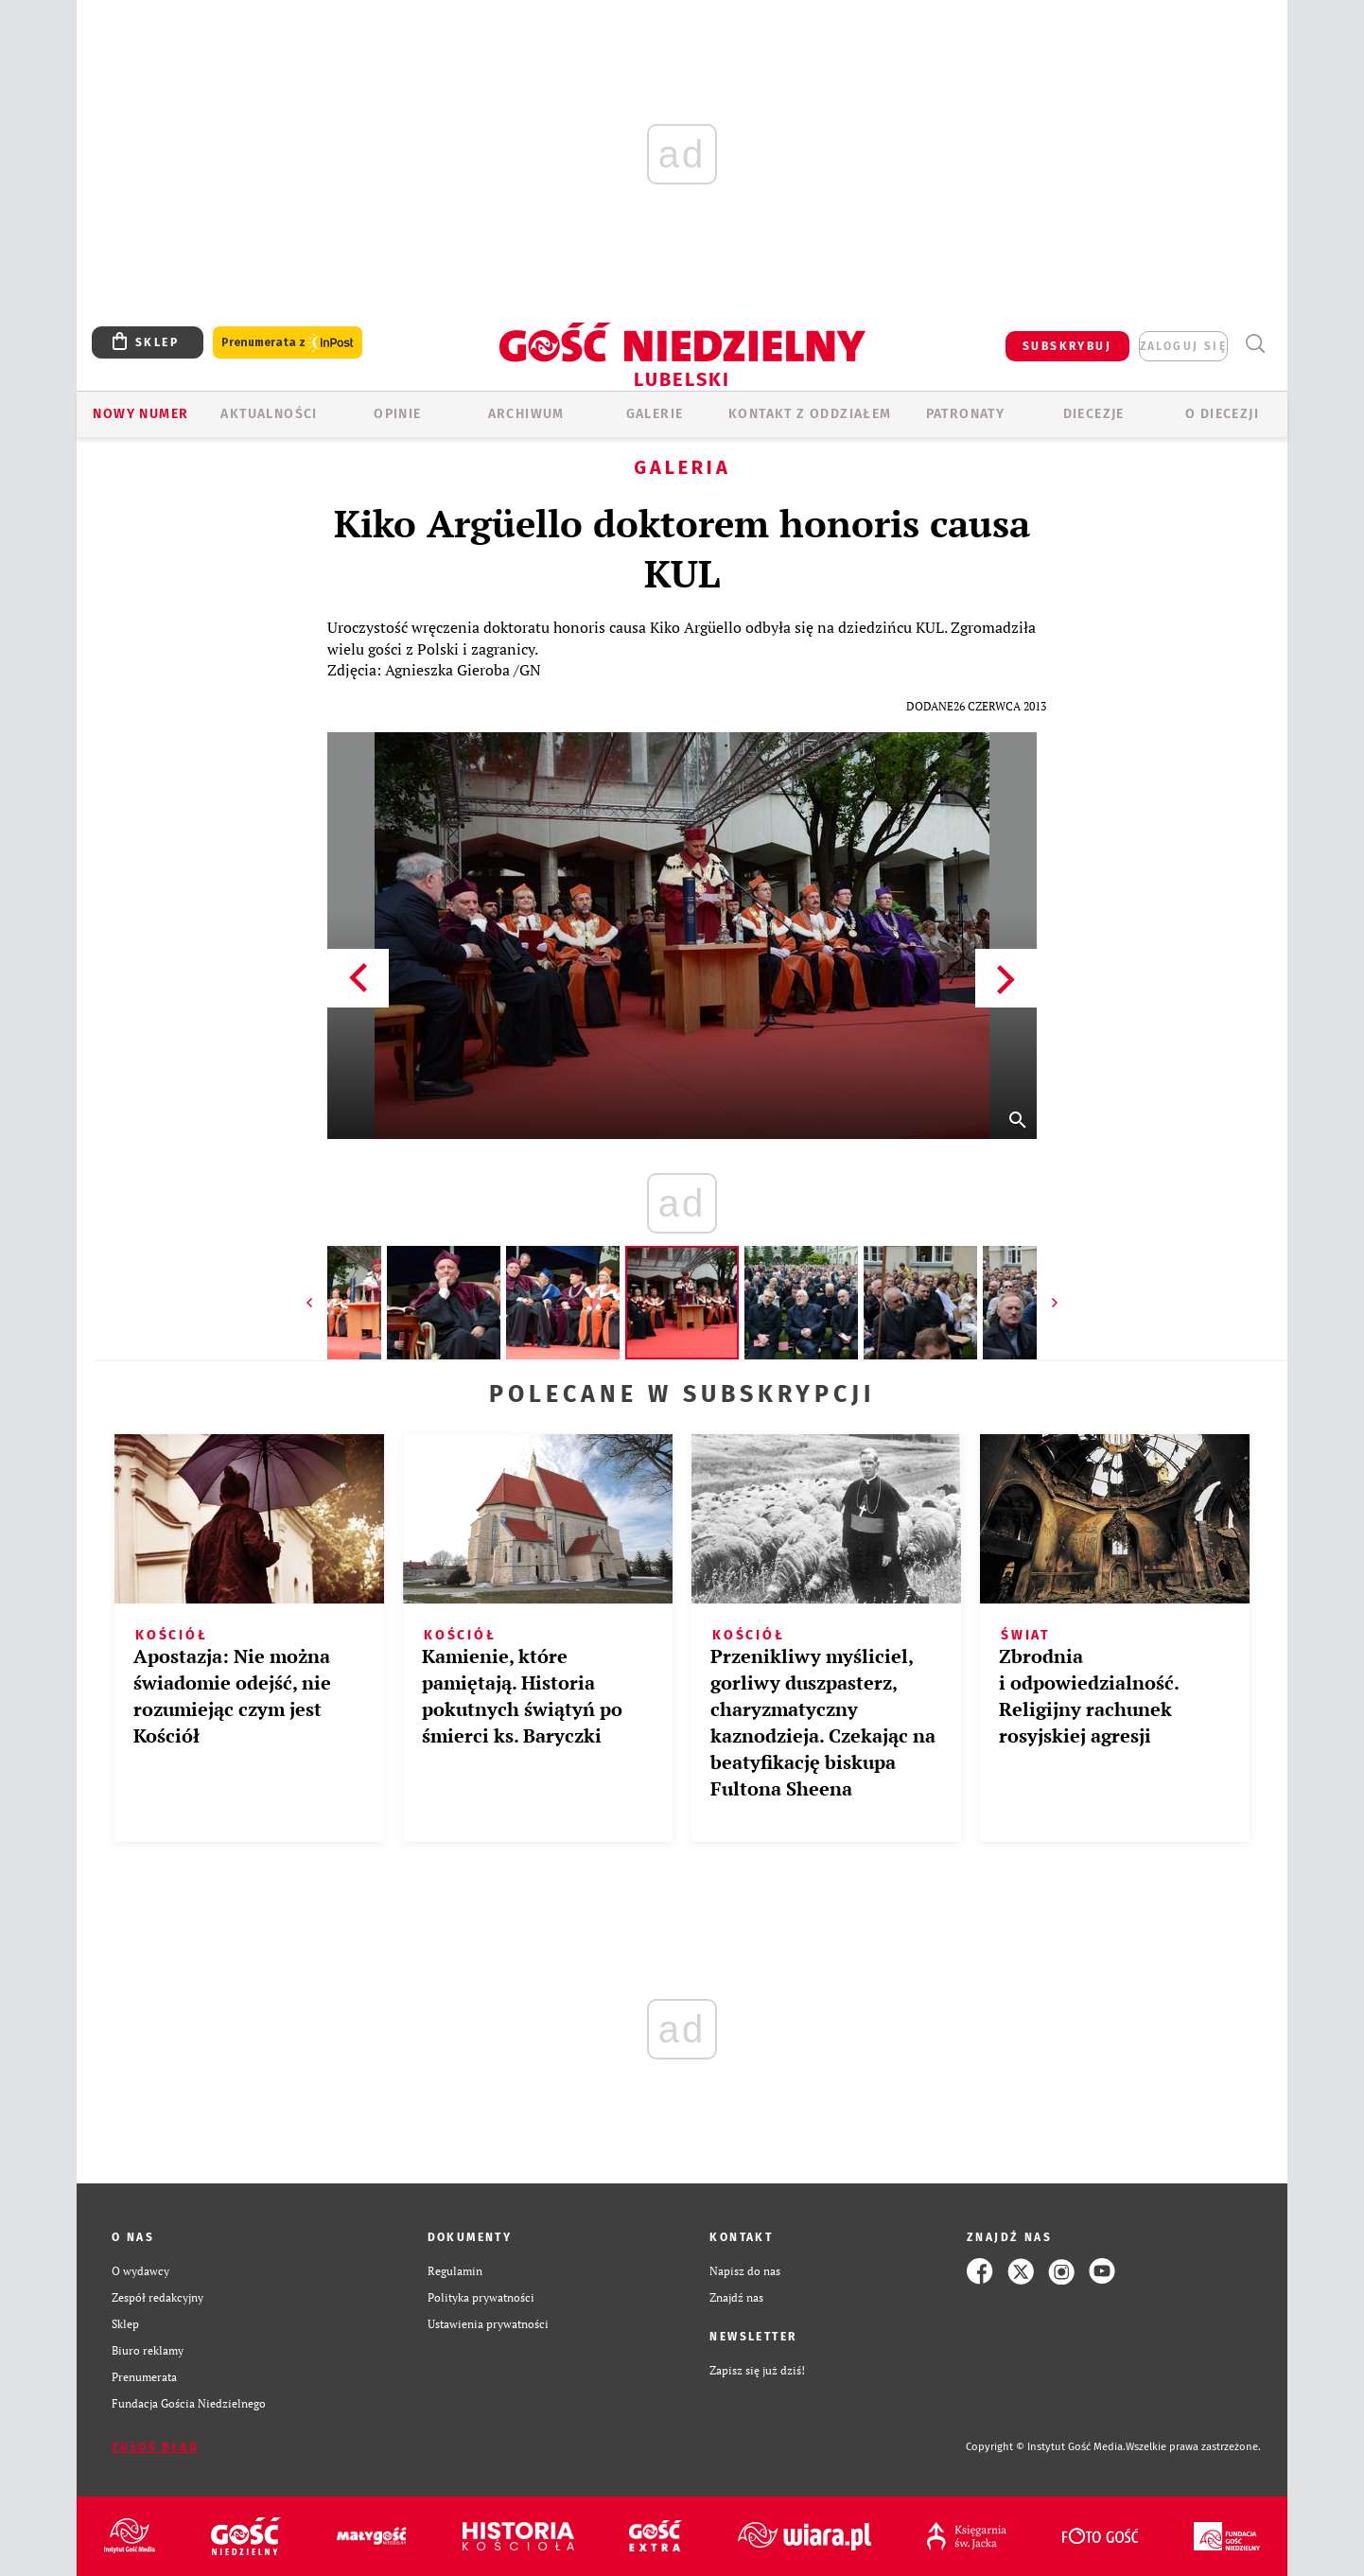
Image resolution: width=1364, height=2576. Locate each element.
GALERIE (655, 414)
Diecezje (1094, 414)
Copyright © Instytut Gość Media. (1046, 2447)
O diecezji (1222, 414)
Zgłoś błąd (155, 2447)
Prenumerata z (287, 343)
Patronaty (966, 414)
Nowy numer (140, 414)
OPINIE (397, 414)
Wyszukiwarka (1254, 343)
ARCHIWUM (526, 414)
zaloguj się (1183, 346)
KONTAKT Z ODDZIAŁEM (810, 414)
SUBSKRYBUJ (1067, 346)
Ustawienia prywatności (488, 2324)
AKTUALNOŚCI (268, 414)
